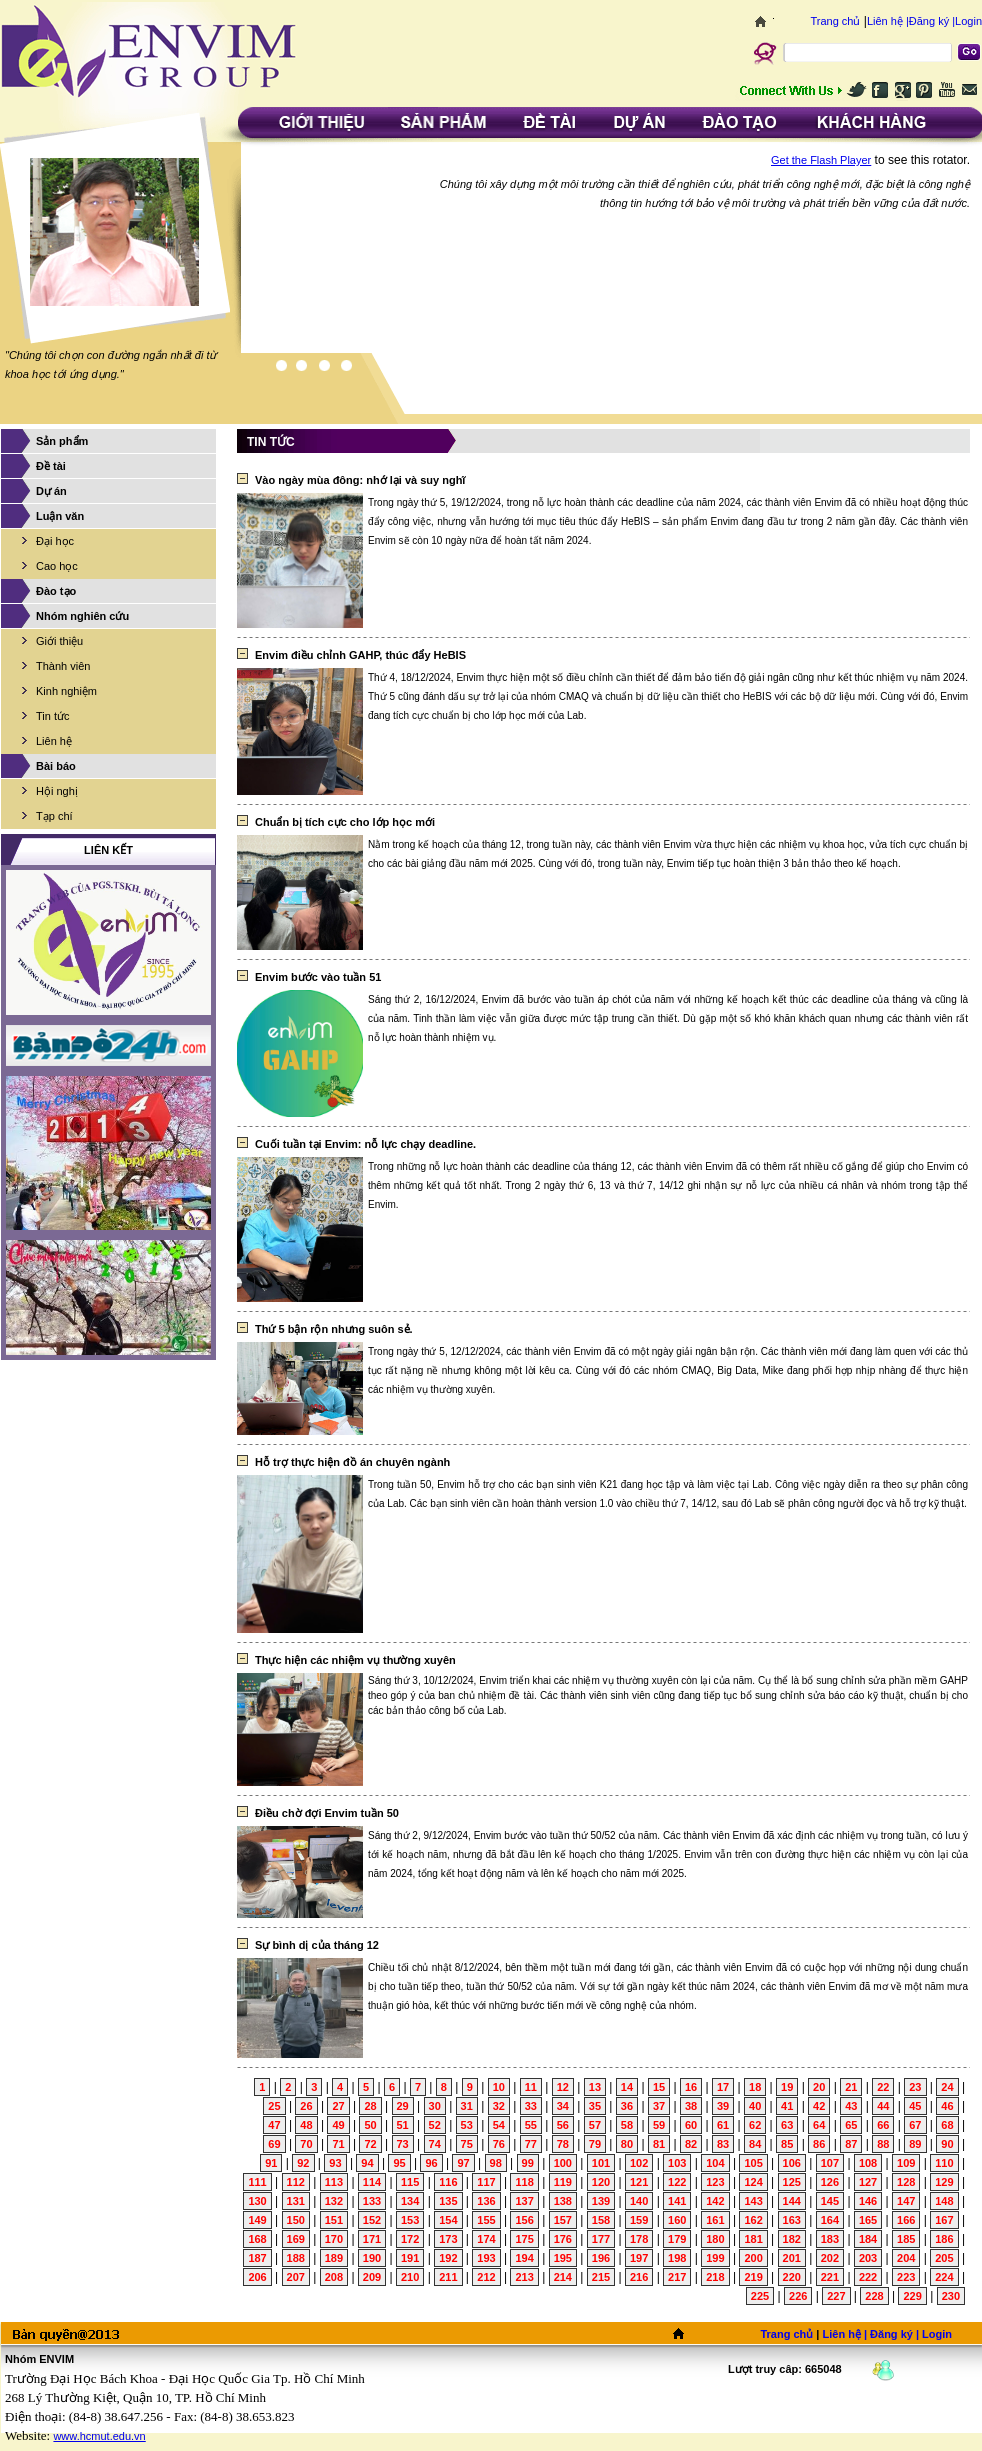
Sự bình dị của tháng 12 (317, 1945)
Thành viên (63, 666)
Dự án (51, 491)
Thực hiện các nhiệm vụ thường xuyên (355, 1660)
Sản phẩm (62, 441)
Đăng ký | (932, 21)
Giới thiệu (59, 641)
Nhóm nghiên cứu (82, 616)
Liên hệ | (888, 21)
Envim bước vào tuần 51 (318, 977)
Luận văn (60, 516)
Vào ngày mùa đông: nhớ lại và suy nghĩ (360, 480)
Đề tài (51, 466)
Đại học (55, 541)
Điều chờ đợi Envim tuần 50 (327, 1813)
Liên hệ (54, 741)
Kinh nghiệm (66, 691)
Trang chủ (835, 21)
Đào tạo (56, 591)
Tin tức (53, 716)
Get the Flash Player (821, 160)
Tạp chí (54, 816)
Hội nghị (57, 791)
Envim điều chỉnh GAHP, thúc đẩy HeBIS (360, 655)
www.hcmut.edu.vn (99, 2436)
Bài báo (56, 766)
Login (968, 21)
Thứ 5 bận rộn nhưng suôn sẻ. (334, 1329)
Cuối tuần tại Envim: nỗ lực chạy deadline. (365, 1144)
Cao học (57, 566)
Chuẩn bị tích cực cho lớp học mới (345, 822)
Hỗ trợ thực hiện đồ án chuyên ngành (352, 1462)
